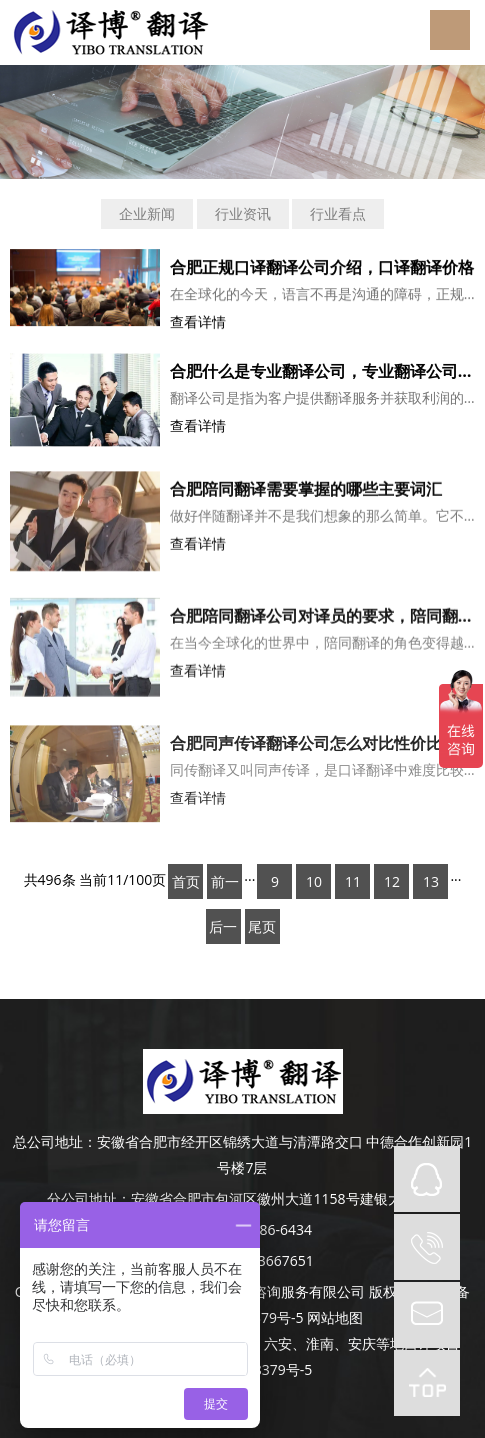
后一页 (223, 930)
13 (431, 881)
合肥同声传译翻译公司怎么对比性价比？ (314, 751)
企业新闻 (147, 213)
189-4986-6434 (263, 1229)
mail (427, 1315)
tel (427, 1247)
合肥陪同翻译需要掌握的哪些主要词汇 (306, 493)
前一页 (225, 885)
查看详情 (198, 321)
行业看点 (338, 213)
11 (353, 881)
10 (314, 881)
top (427, 1383)
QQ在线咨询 (427, 1179)
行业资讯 (243, 213)
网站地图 (335, 1317)
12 (392, 881)
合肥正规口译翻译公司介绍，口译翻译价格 (322, 267)
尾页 (262, 926)
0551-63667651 (263, 1260)
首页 (186, 881)
